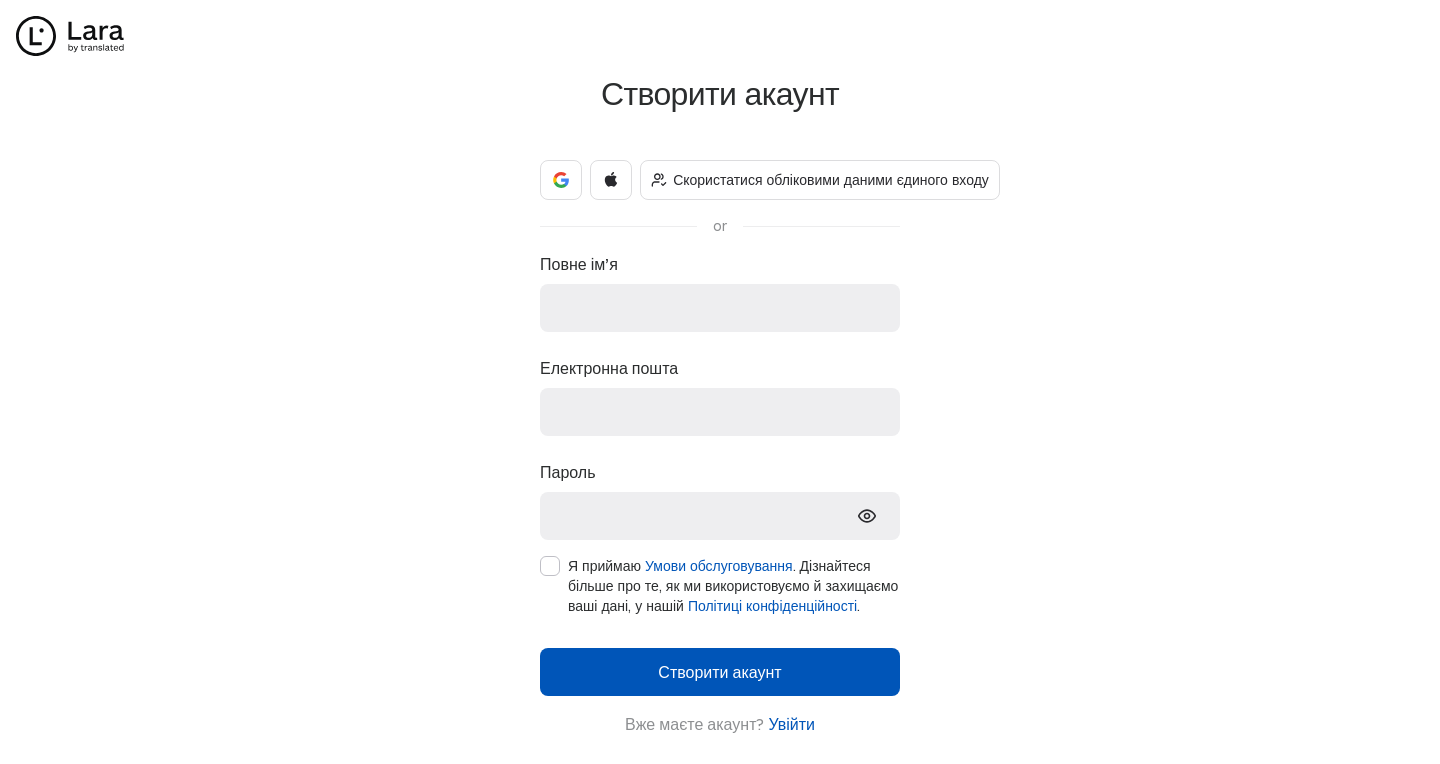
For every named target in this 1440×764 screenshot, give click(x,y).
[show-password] (867, 516)
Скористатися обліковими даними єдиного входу (820, 179)
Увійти (791, 723)
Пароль (568, 471)
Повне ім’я (579, 263)
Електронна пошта (609, 367)
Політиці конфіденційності (772, 605)
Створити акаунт (719, 671)
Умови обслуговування (719, 565)
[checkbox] (550, 566)
